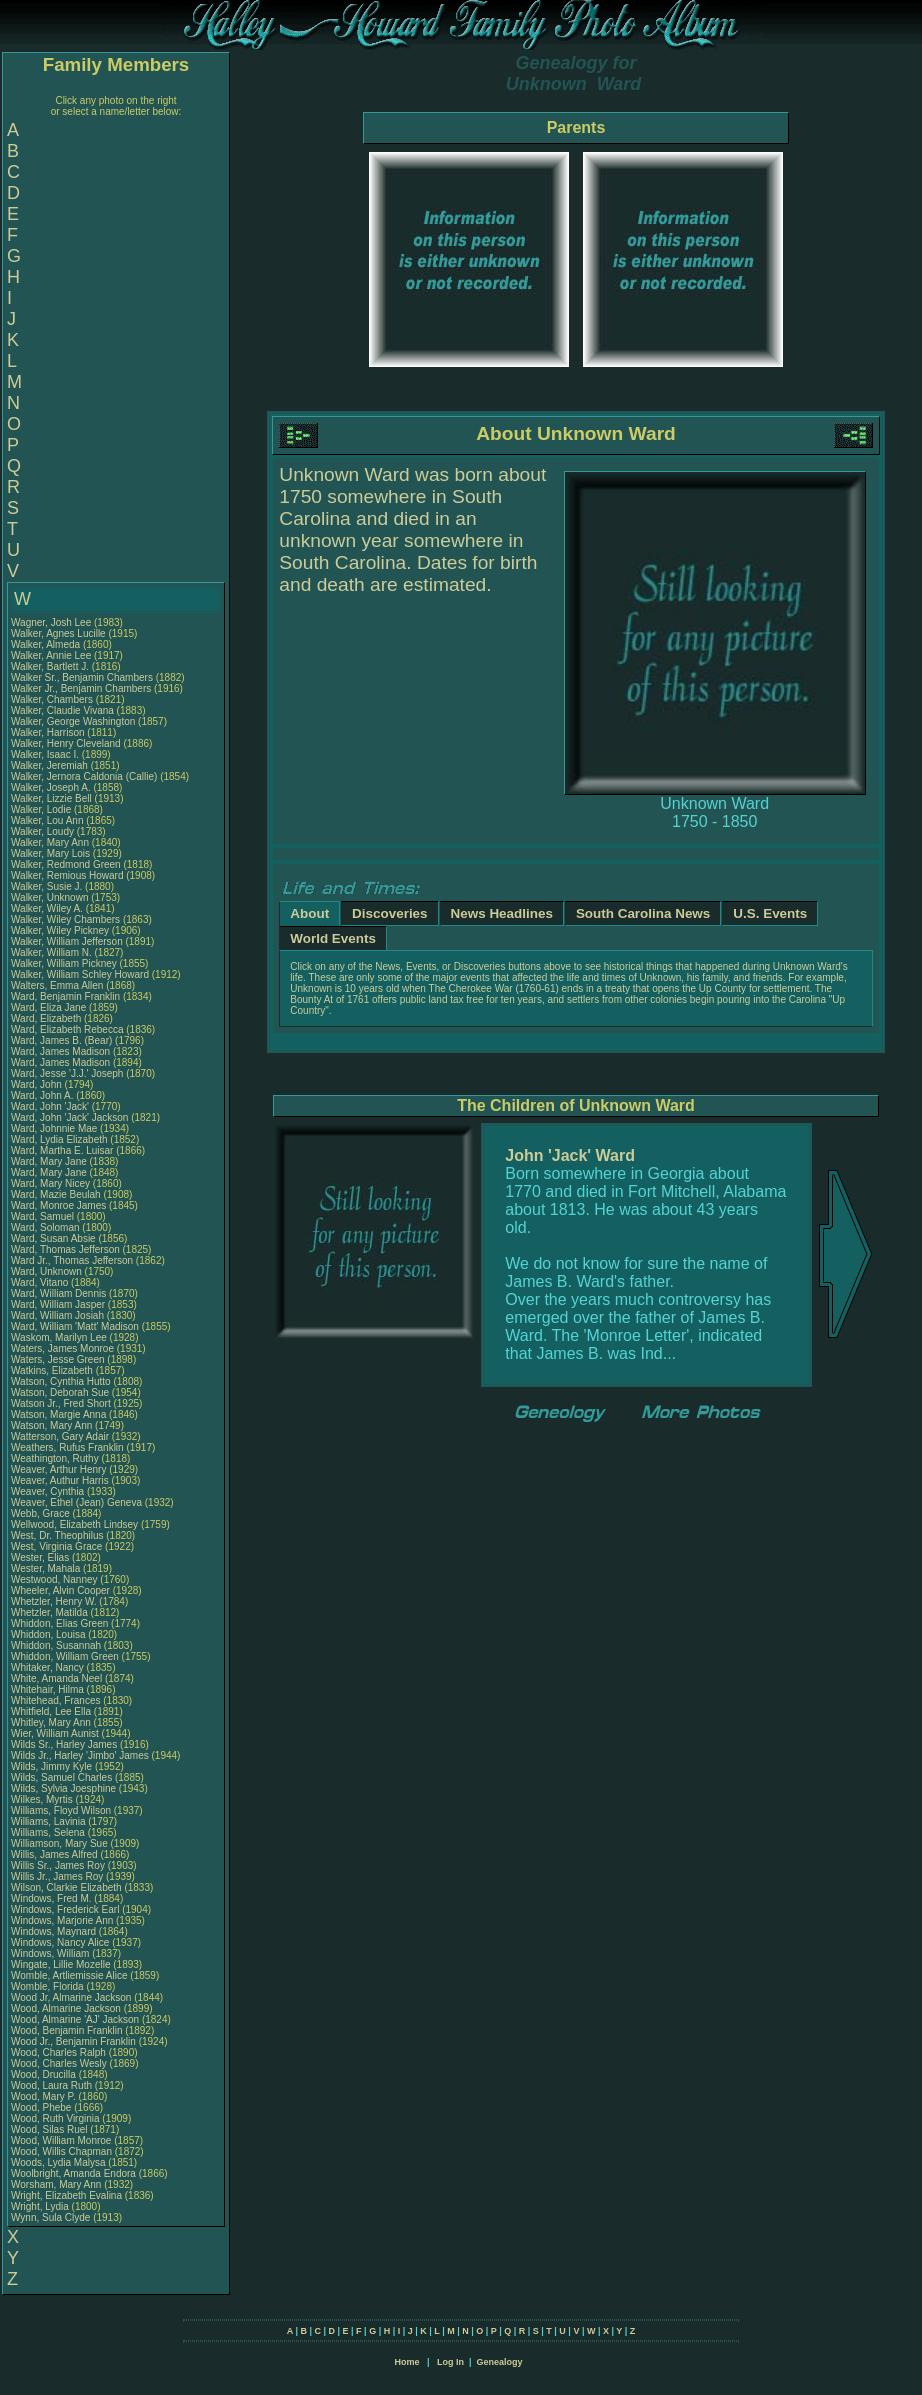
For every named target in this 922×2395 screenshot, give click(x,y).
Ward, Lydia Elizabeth (59, 1139)
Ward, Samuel (44, 1216)
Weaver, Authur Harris (60, 1480)
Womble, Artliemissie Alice (69, 1975)
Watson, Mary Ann (53, 1425)
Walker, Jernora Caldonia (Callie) (84, 776)
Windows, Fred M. (51, 1898)
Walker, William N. (51, 952)
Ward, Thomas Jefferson (65, 1249)
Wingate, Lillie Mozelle (61, 1964)
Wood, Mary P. (43, 2096)
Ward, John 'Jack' (50, 1106)
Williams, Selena (49, 1832)
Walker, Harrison (49, 732)
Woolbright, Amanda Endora (73, 2173)
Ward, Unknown (48, 1271)
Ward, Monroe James (58, 1205)
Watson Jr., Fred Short (61, 1403)
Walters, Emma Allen (57, 985)
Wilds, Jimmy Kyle (51, 1766)
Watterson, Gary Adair (60, 1436)
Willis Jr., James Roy (57, 1876)
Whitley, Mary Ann (51, 1722)
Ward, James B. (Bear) (61, 1040)
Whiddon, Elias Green (59, 1623)
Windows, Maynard (55, 1931)
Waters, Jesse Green (58, 1359)
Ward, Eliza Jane (48, 1007)
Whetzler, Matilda (50, 1612)
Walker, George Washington (73, 721)
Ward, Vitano (41, 1282)
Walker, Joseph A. (51, 787)
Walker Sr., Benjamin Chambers (82, 677)
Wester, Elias (41, 1557)
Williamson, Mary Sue (59, 1843)
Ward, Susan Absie (53, 1238)
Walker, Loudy (44, 831)
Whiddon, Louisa (49, 1634)
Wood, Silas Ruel (49, 2129)
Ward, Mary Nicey (50, 1183)
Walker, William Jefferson (67, 941)
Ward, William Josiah (57, 1315)
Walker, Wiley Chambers (65, 919)
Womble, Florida (48, 1986)
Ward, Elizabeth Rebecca (67, 1029)
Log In (450, 2362)
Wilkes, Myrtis (43, 1799)
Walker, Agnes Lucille (58, 633)
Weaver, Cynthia (49, 1491)
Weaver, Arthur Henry (58, 1469)
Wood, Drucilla (45, 2074)
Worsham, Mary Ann (56, 2184)
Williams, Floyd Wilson (61, 1810)
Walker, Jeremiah (51, 765)
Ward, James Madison (60, 1051)
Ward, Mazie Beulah (56, 1194)
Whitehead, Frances (57, 1700)
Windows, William (51, 1953)
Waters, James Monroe (62, 1348)
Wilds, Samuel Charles (61, 1777)
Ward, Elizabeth (47, 1018)
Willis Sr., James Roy (58, 1865)
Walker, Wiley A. (47, 908)
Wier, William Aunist (55, 1733)
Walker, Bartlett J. (50, 666)
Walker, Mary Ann (50, 842)
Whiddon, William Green (65, 1656)
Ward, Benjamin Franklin (65, 996)
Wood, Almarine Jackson (66, 2008)
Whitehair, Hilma (49, 1689)
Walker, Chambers (53, 699)
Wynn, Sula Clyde (50, 2217)
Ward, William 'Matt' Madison (75, 1326)
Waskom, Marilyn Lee (59, 1337)
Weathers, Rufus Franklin (67, 1447)
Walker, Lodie (42, 809)
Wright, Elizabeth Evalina (66, 2195)
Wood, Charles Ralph (58, 2052)
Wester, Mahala (47, 1568)
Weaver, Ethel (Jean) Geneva (76, 1502)
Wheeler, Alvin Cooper (60, 1590)
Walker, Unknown (51, 897)
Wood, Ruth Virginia (55, 2118)
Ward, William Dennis (58, 1293)
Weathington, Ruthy (56, 1458)
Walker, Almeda (47, 644)
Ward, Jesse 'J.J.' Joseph (67, 1073)
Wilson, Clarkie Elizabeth (66, 1887)
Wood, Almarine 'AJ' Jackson (75, 2019)
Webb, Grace (42, 1513)
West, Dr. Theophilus (58, 1535)
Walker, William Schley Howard (80, 974)
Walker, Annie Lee (51, 655)
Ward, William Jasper (58, 1304)
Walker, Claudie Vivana (62, 710)
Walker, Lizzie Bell (51, 798)
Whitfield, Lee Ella (51, 1711)
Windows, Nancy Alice (60, 1942)
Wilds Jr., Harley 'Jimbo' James (80, 1755)
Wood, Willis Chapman (61, 2151)
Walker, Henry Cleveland (66, 743)
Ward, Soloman (46, 1227)
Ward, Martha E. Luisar (62, 1150)
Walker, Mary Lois (50, 853)
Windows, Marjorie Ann (62, 1920)
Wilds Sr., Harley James (64, 1744)
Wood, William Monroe (61, 2140)
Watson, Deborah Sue (60, 1392)
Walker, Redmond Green (66, 864)
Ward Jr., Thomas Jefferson (72, 1260)
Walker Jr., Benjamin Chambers (81, 688)
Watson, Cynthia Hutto (61, 1381)
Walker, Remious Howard (67, 875)
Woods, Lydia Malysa (58, 2162)
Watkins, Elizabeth (53, 1370)
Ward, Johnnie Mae (54, 1128)
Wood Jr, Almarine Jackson (71, 1997)
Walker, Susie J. (46, 886)
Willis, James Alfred (54, 1854)
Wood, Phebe (42, 2107)
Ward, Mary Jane (49, 1161)
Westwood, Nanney (55, 1579)
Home (406, 2362)
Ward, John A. (42, 1095)
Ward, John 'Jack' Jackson (69, 1117)
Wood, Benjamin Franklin (67, 2030)
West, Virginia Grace (56, 1546)
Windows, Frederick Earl (65, 1909)
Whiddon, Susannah (57, 1645)
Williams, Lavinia (49, 1821)
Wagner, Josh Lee (51, 622)
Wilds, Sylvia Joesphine (63, 1788)
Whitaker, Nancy (49, 1667)
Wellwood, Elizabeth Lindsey (74, 1524)
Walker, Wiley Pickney (60, 930)
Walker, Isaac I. (45, 754)
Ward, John (38, 1084)
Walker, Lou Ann (47, 820)
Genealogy (500, 2362)
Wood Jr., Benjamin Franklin (73, 2041)
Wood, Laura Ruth (51, 2085)
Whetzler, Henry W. (54, 1601)
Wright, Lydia (41, 2206)
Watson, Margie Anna (58, 1414)
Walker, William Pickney (64, 963)
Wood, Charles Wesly (59, 2063)
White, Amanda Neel (56, 1678)
